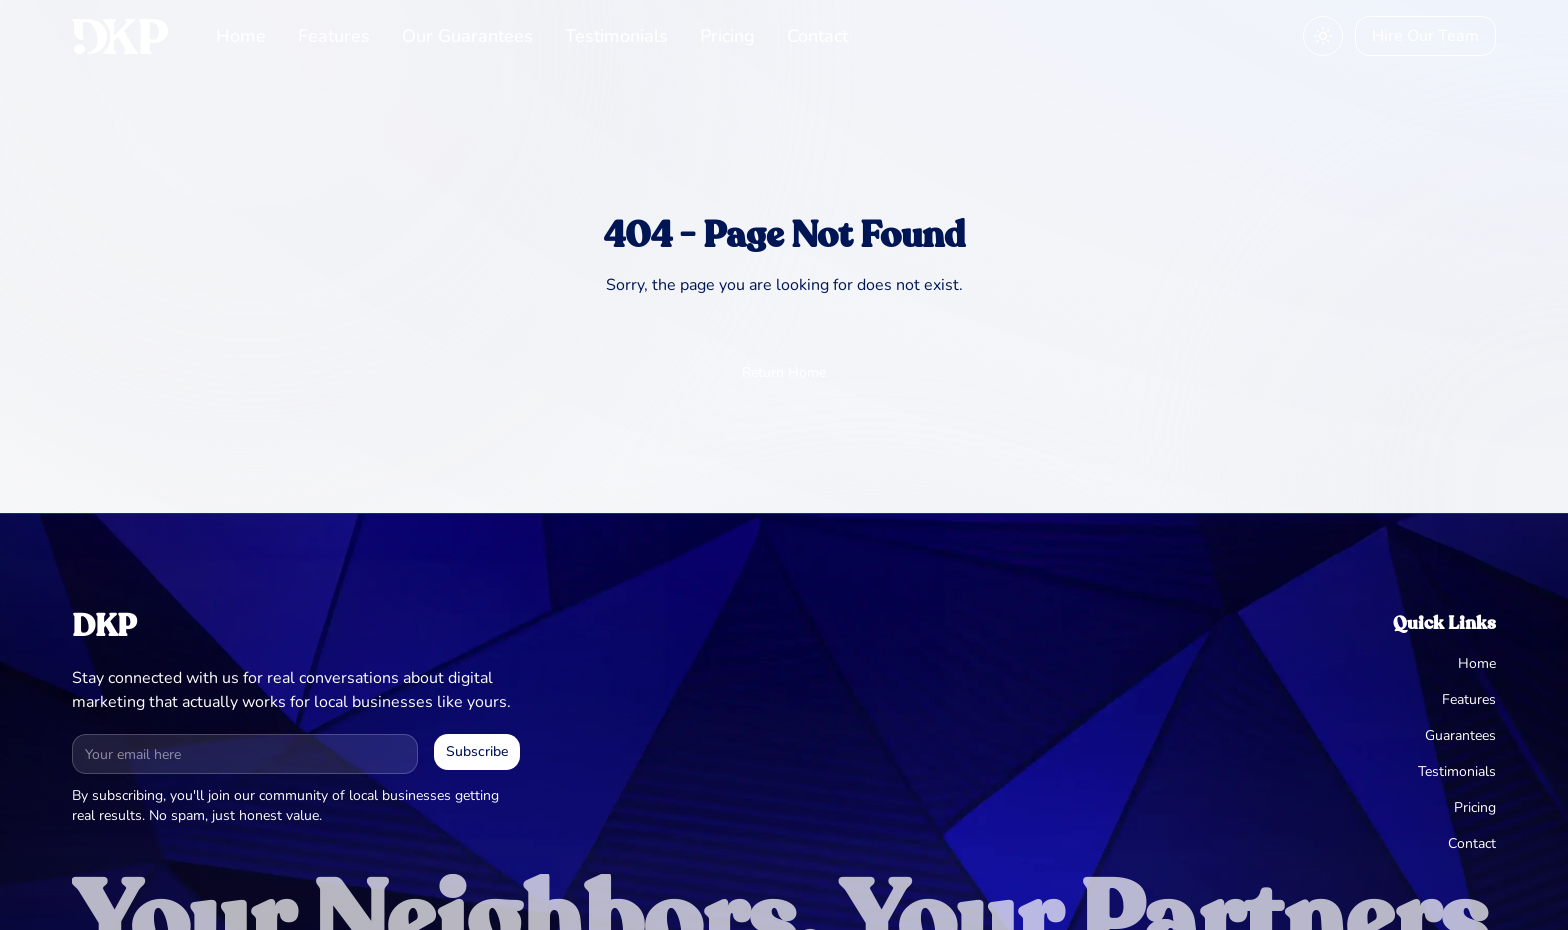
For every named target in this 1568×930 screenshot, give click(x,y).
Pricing (727, 36)
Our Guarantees (467, 36)
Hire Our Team (1425, 36)
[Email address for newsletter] (245, 754)
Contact (817, 36)
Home (241, 36)
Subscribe (477, 751)
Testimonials (616, 36)
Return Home (784, 372)
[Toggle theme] (1323, 36)
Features (334, 36)
